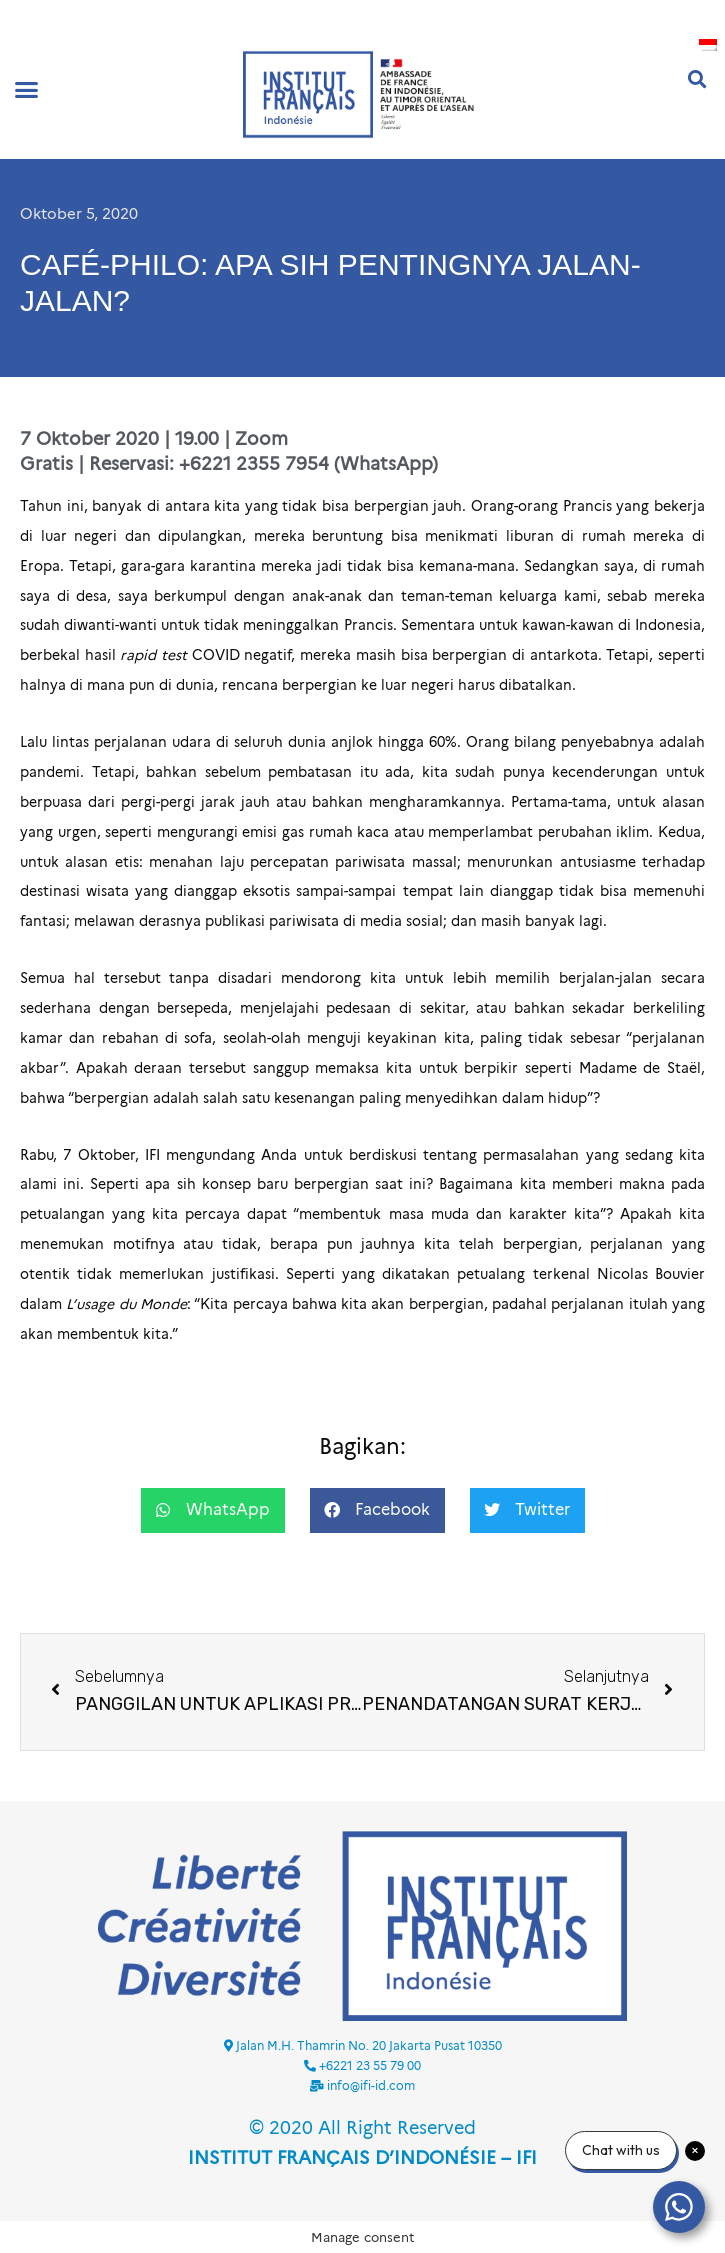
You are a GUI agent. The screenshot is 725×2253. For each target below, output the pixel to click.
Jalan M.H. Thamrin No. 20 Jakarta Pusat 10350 (369, 2045)
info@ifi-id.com (371, 2085)
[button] (27, 89)
